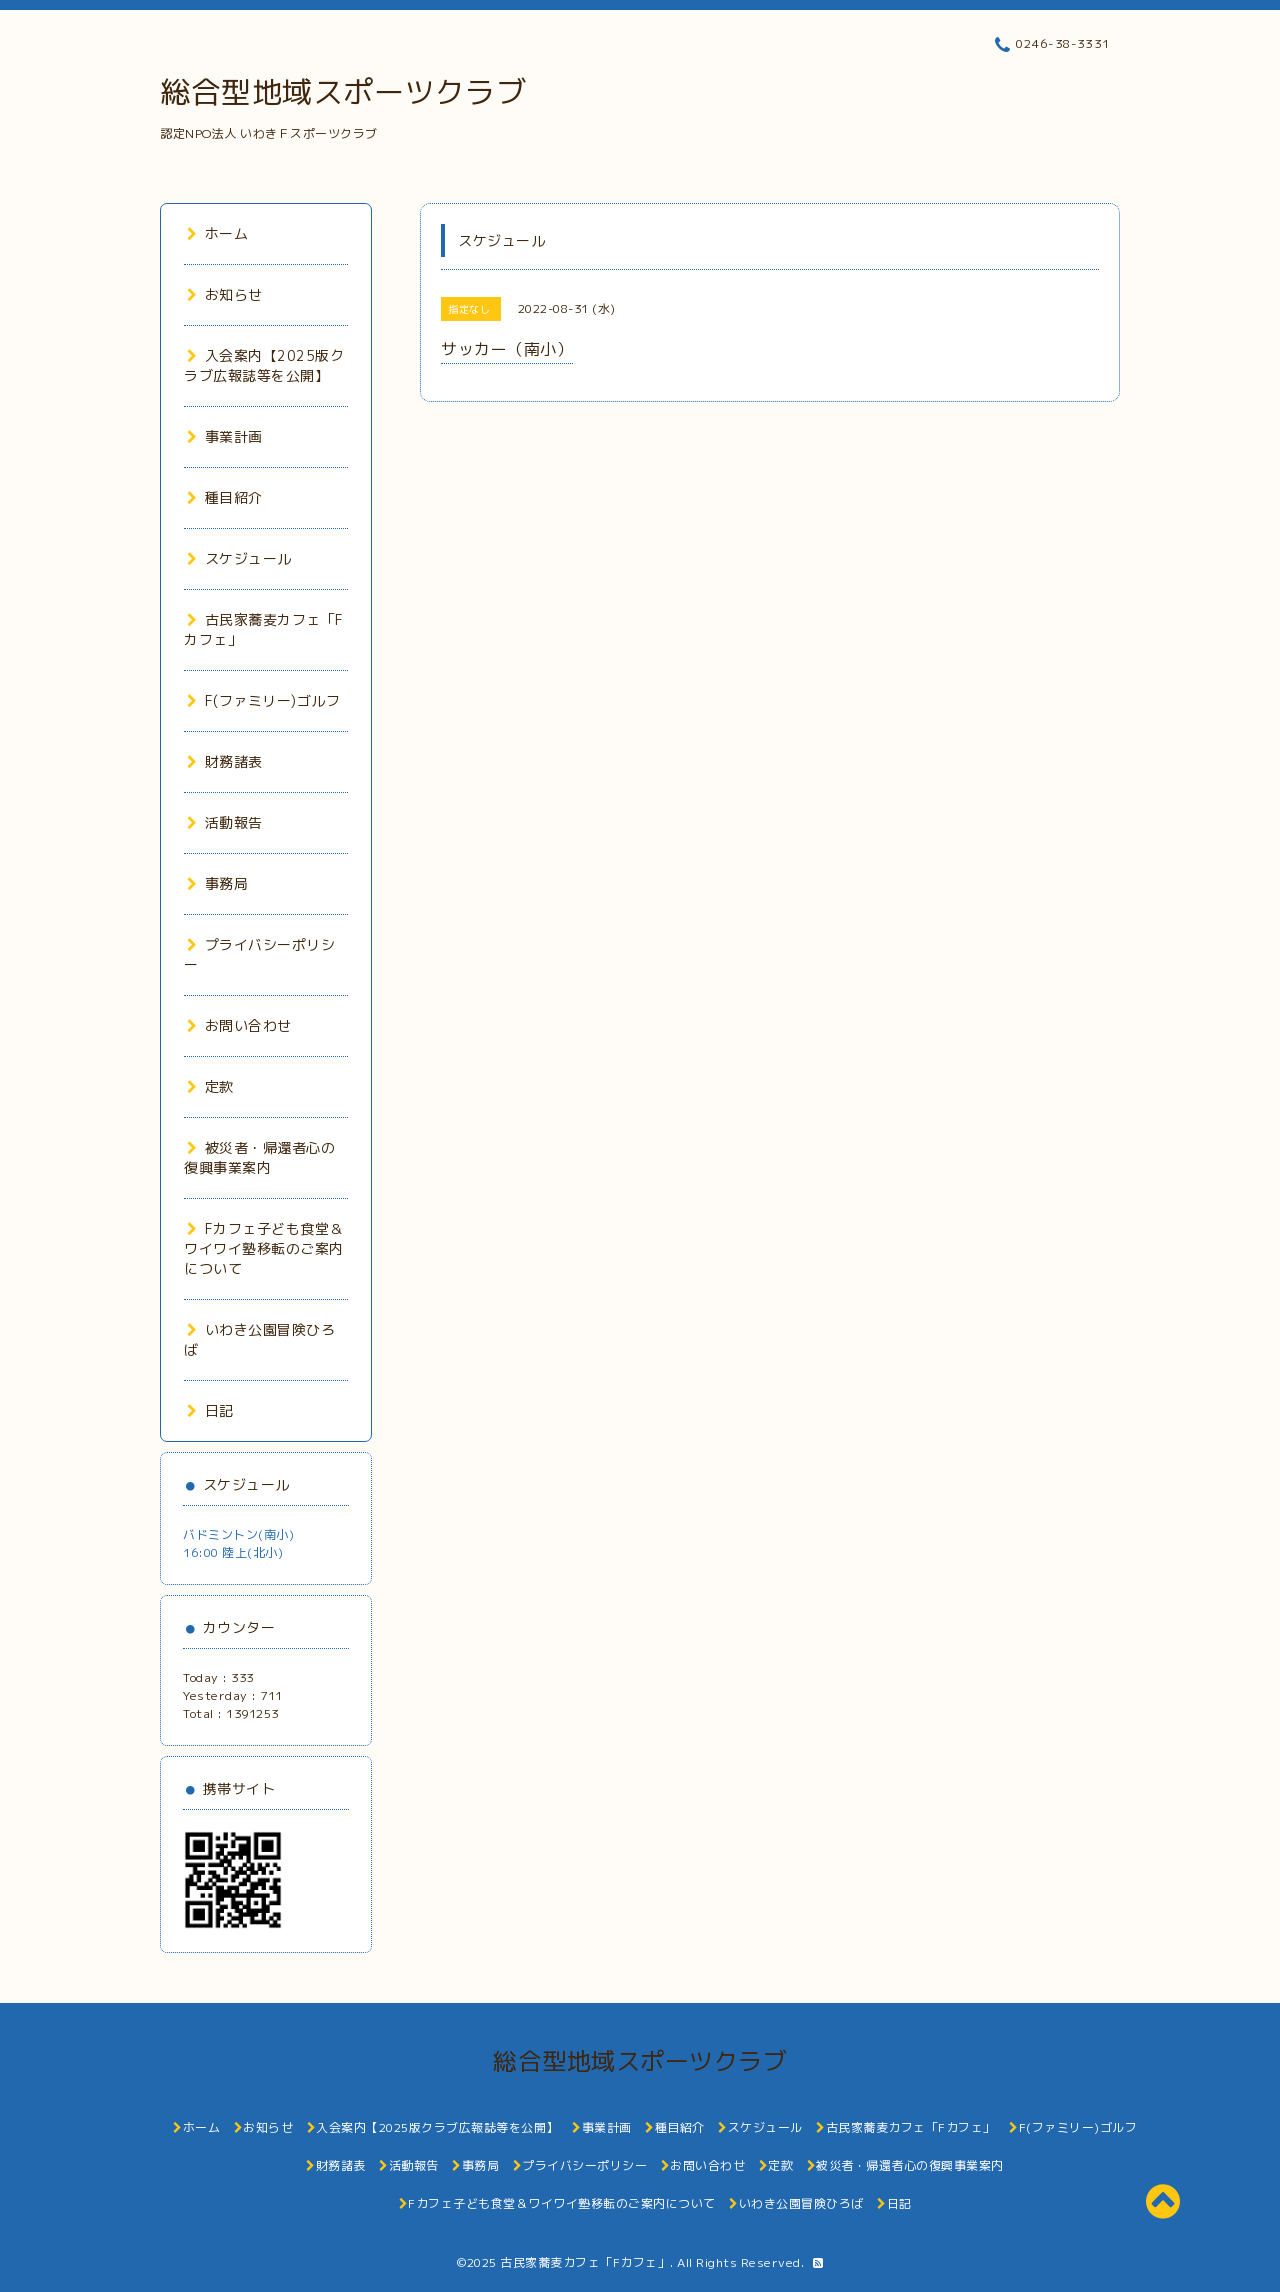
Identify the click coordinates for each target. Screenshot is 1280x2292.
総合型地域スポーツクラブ (343, 92)
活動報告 (225, 822)
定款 (210, 1086)
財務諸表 (225, 761)
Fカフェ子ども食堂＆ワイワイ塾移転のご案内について (264, 1248)
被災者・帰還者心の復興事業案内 (259, 1157)
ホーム (217, 233)
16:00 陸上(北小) (233, 1552)
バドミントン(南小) (238, 1534)
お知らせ (225, 294)
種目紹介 (225, 497)
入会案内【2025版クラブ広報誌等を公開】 (264, 365)
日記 (210, 1410)
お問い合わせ (239, 1025)
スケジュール (239, 558)
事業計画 (225, 436)
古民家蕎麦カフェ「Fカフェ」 (585, 2262)
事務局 (217, 883)
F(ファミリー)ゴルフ (263, 700)
